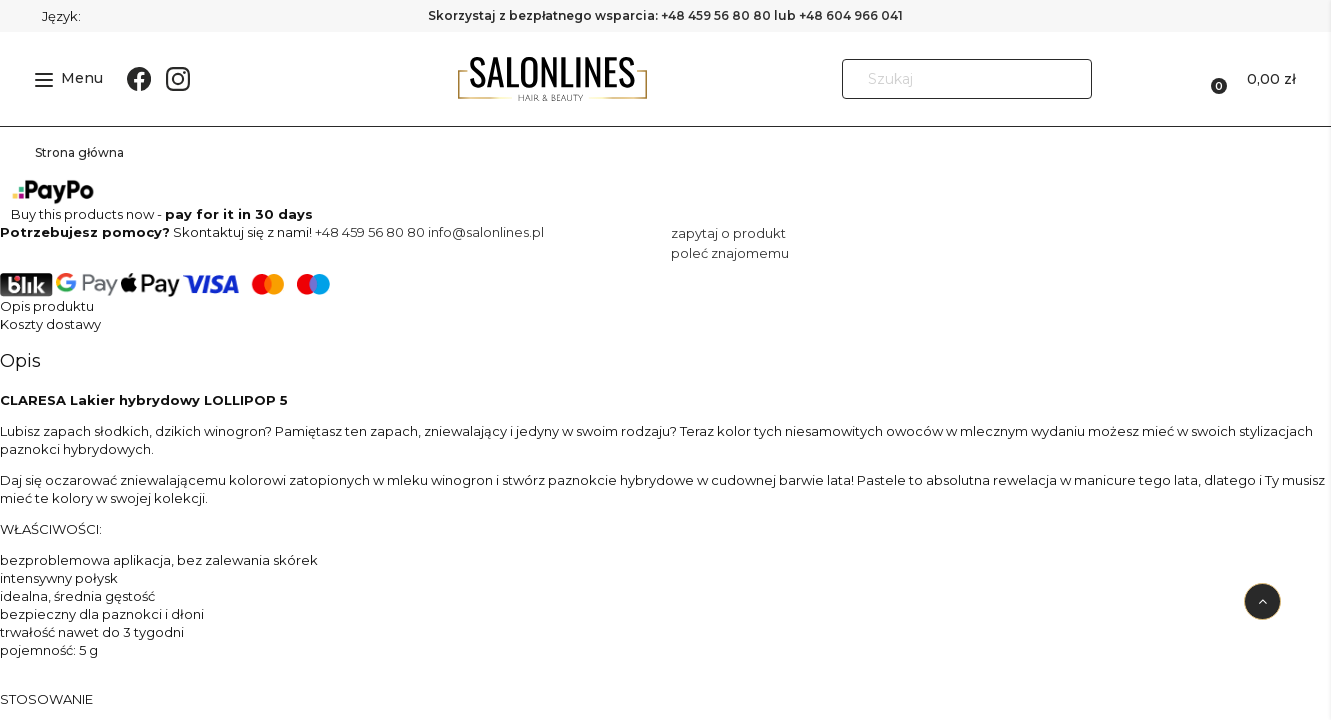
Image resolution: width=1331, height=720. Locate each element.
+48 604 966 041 (851, 15)
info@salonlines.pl (486, 232)
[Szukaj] (1068, 79)
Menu (69, 78)
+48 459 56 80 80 (716, 15)
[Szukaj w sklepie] (949, 79)
